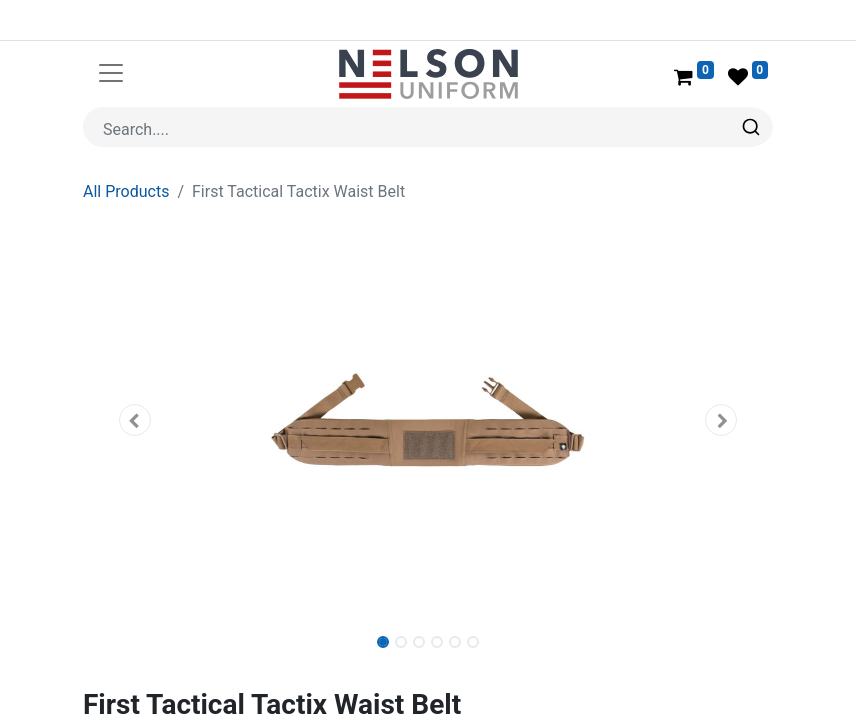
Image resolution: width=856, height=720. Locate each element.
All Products (126, 191)
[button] (135, 420)
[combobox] (428, 127)
